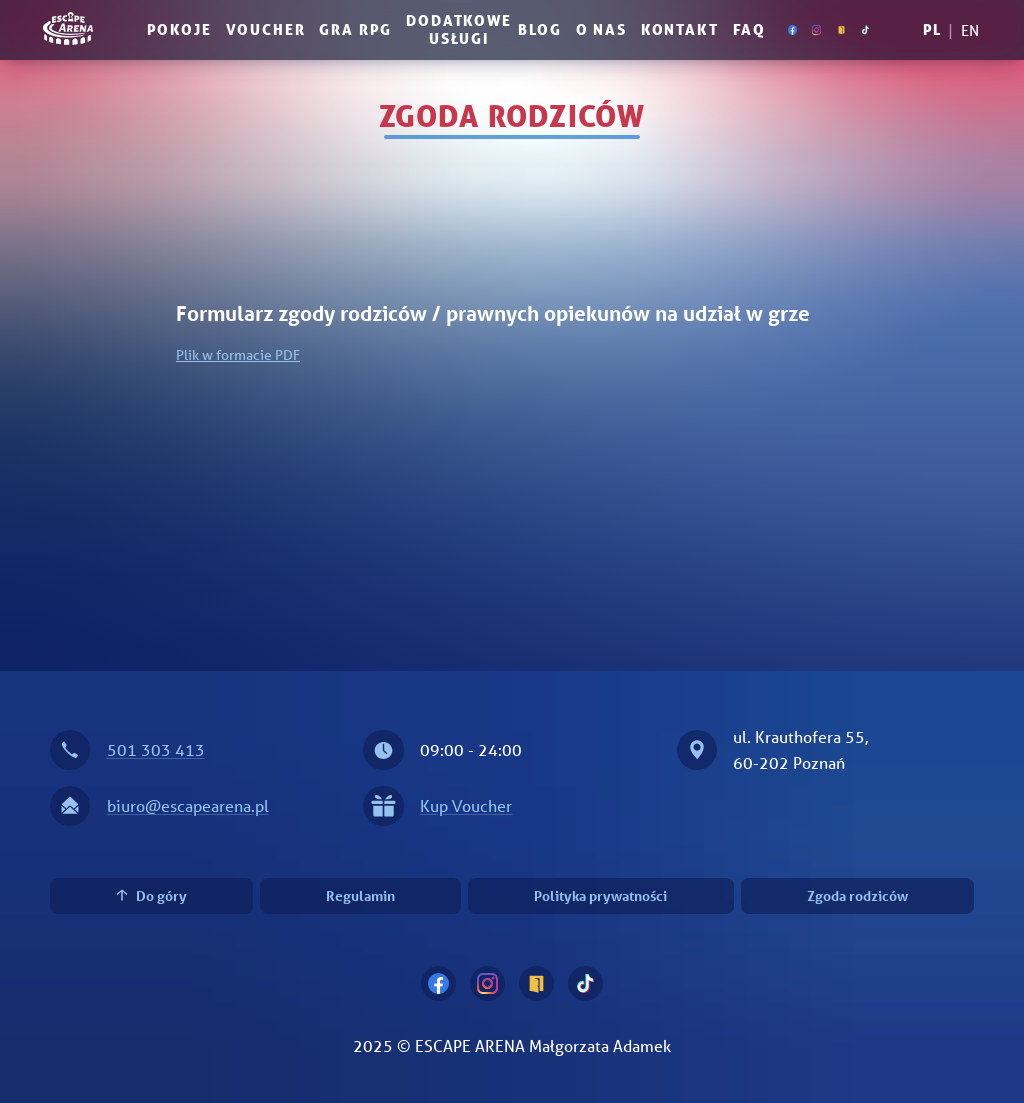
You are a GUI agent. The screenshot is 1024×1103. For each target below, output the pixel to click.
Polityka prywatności (600, 895)
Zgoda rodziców (857, 895)
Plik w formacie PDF (238, 355)
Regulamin (360, 895)
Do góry (151, 895)
